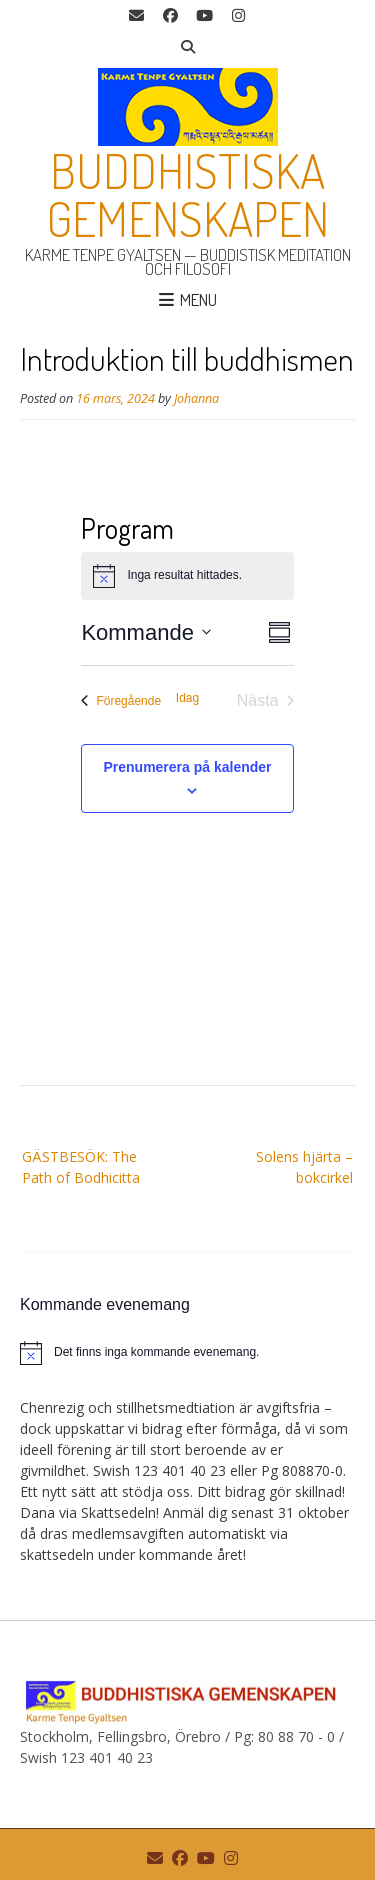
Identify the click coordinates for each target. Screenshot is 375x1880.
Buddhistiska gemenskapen (188, 194)
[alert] (187, 1353)
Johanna (196, 398)
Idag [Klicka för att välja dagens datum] (187, 698)
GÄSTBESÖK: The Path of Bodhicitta (81, 1167)
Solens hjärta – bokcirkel (304, 1167)
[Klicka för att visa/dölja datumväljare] (146, 632)
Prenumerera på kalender (187, 767)
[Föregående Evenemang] (121, 701)
